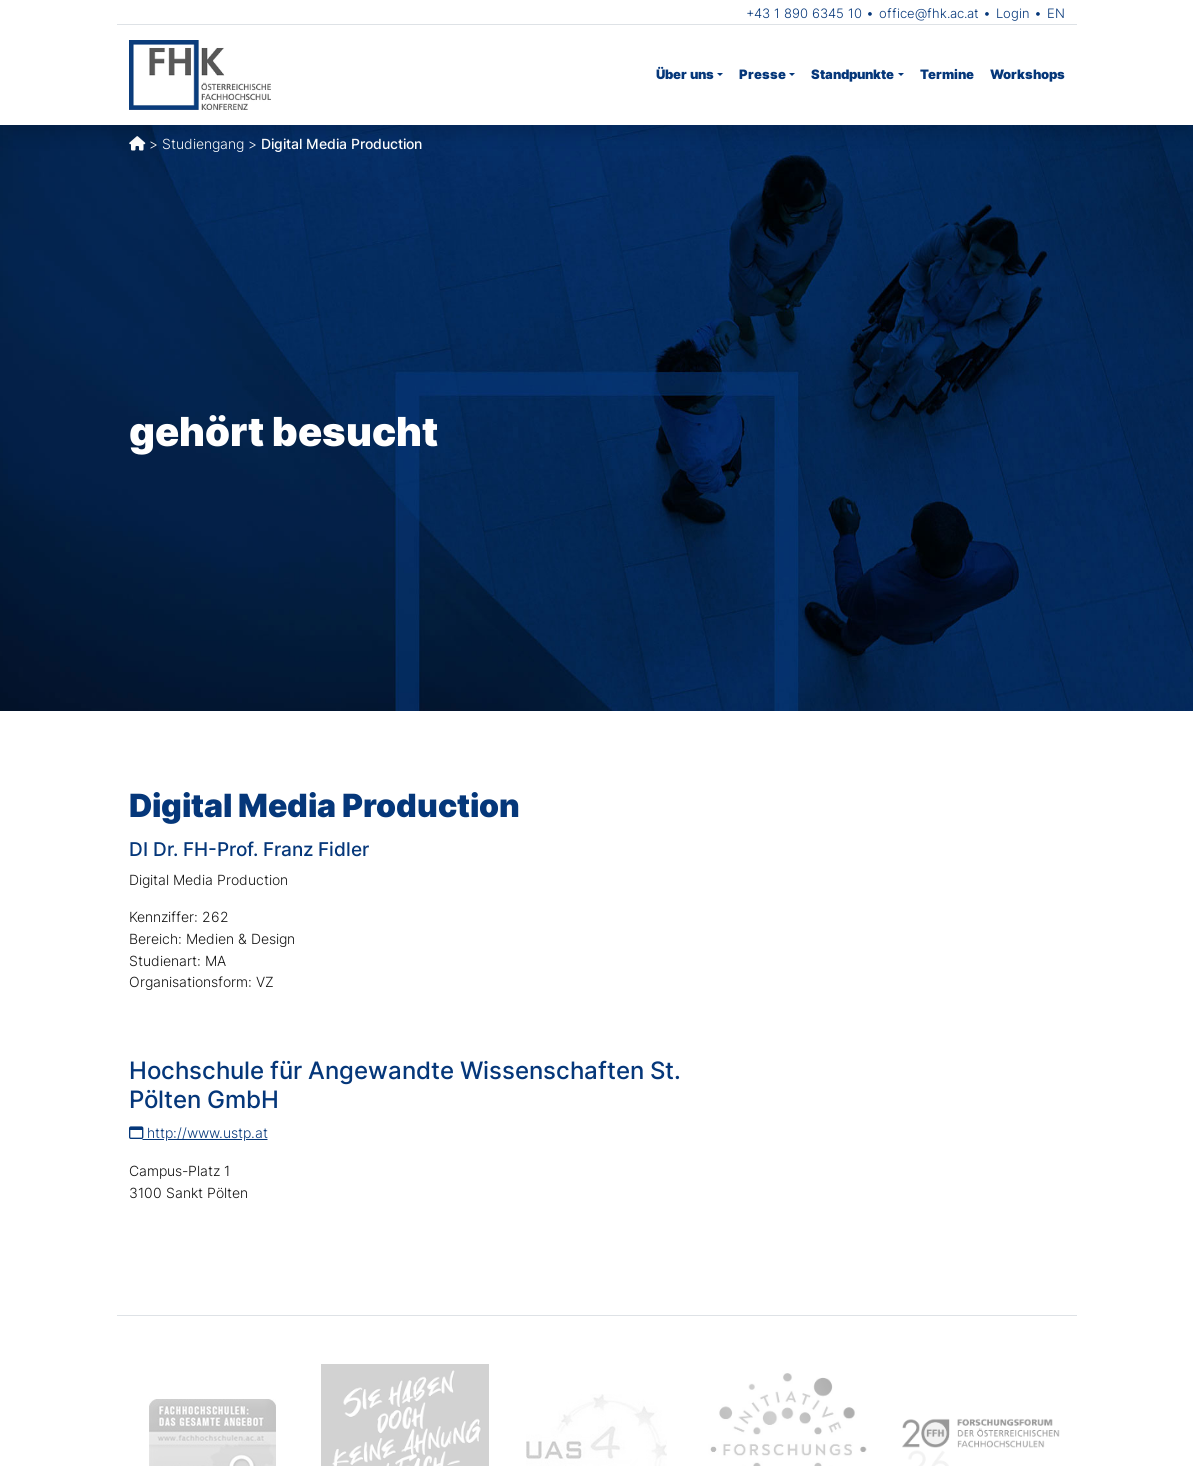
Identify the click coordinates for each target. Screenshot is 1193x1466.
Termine (947, 74)
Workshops (1027, 74)
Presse (762, 74)
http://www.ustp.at (198, 1132)
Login (1013, 13)
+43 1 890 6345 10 (804, 13)
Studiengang (203, 143)
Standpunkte (852, 74)
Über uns (685, 74)
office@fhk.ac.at (929, 13)
